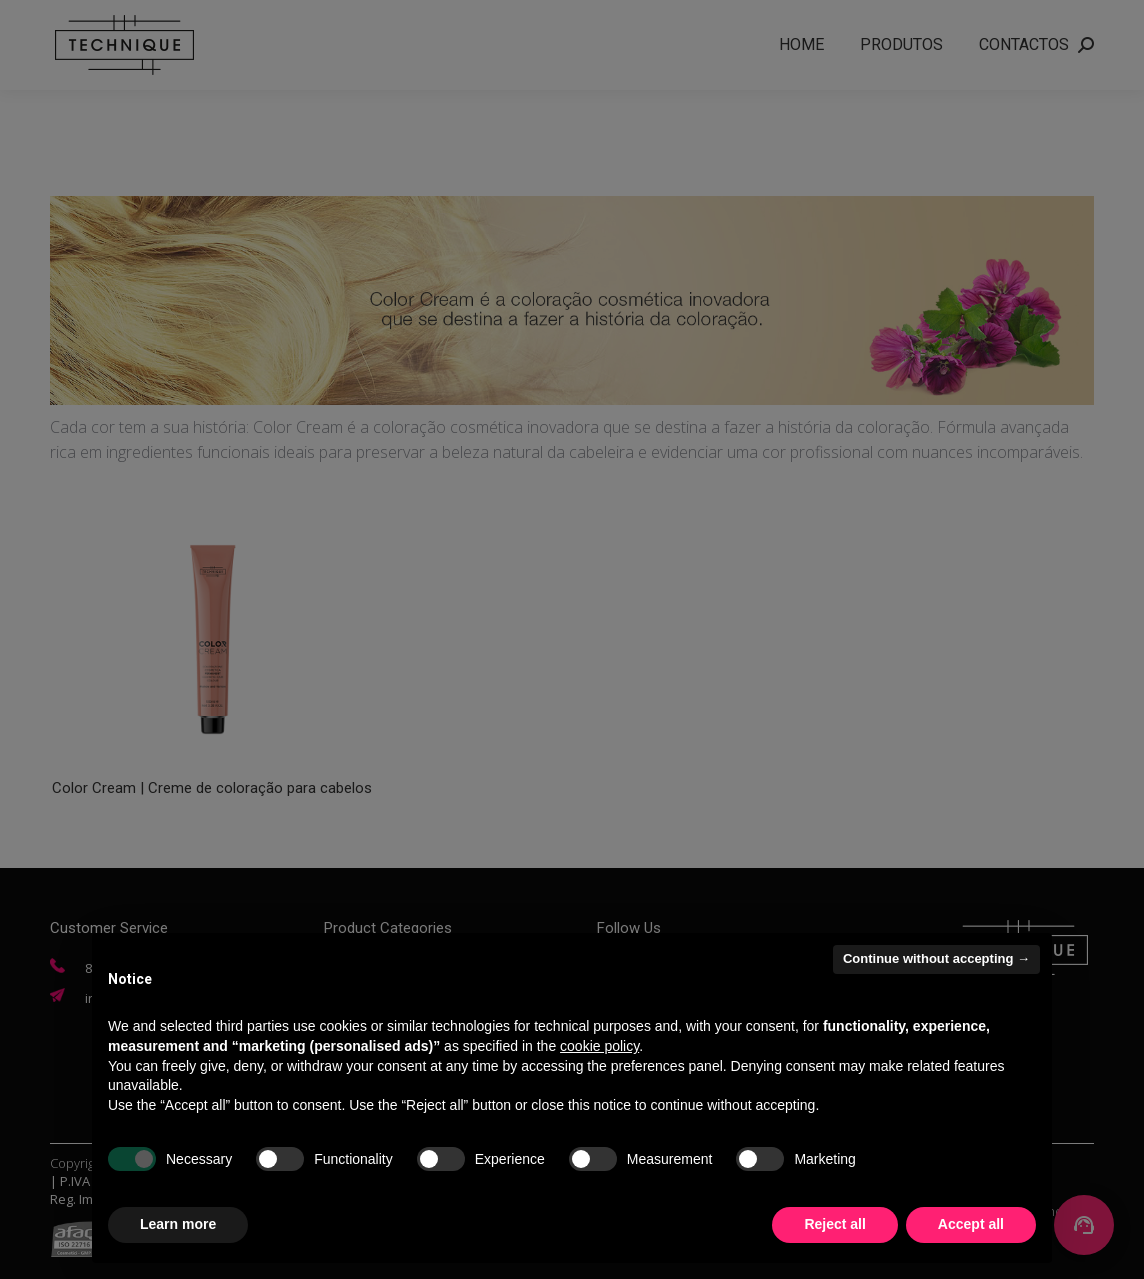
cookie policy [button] (599, 1046)
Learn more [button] (178, 1224)
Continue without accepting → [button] (936, 958)
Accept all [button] (971, 1224)
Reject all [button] (834, 1224)
